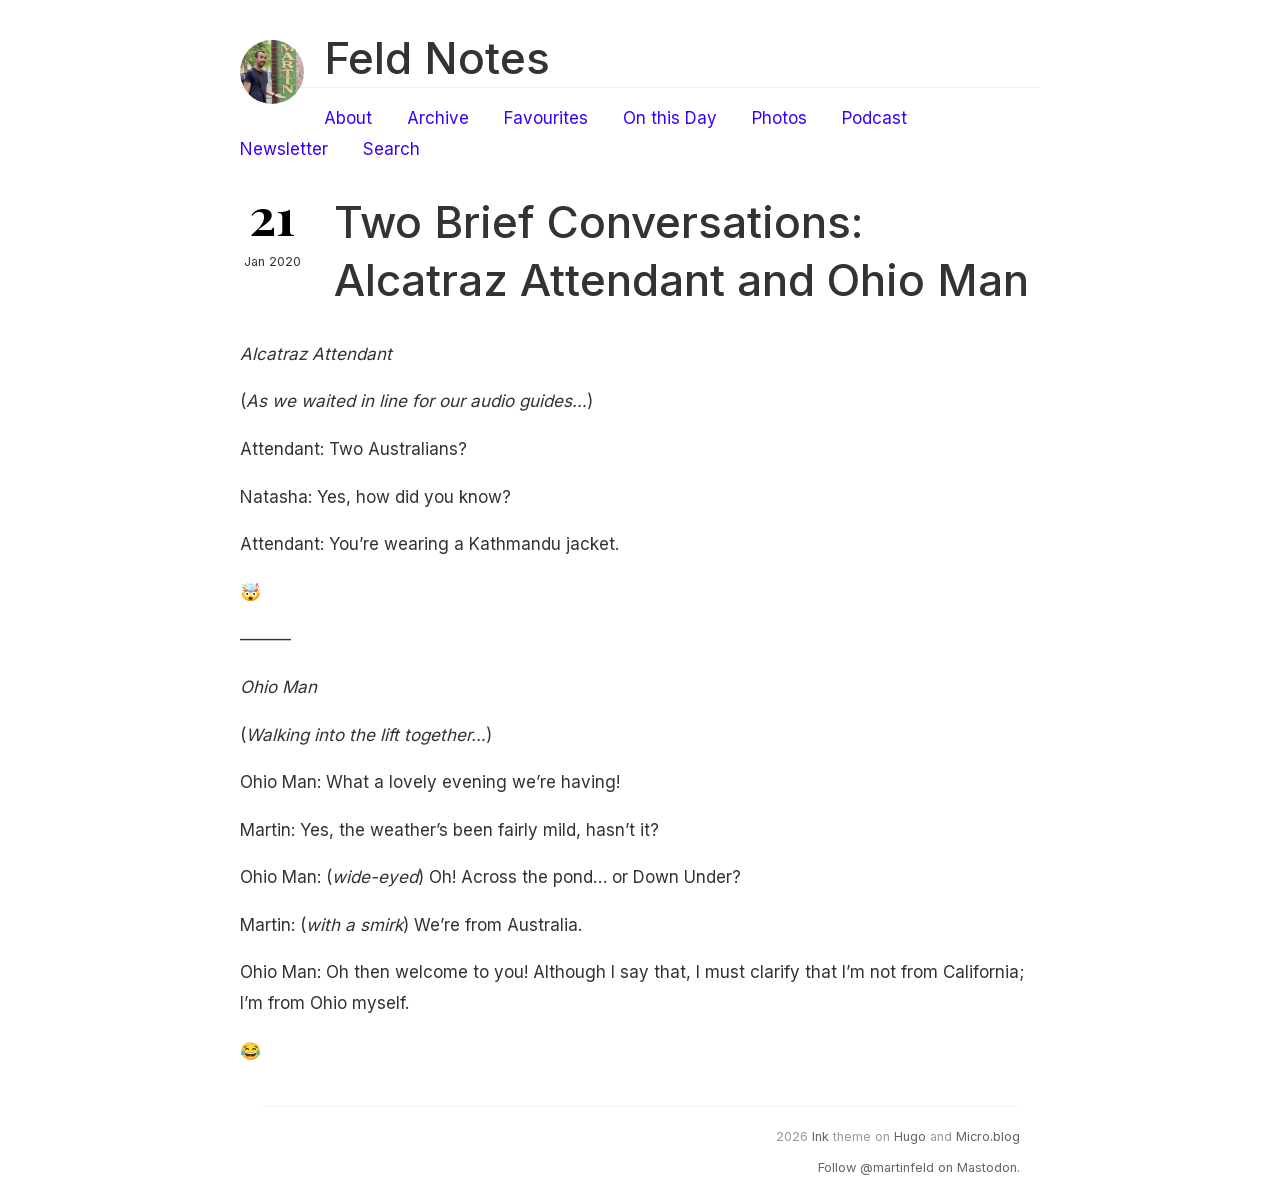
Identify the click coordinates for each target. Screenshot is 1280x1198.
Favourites (546, 118)
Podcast (874, 118)
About (348, 118)
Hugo (910, 1136)
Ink (820, 1136)
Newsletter (284, 149)
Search (391, 149)
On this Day (670, 118)
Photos (779, 118)
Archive (438, 118)
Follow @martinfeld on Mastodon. (919, 1167)
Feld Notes (437, 58)
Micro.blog (988, 1136)
